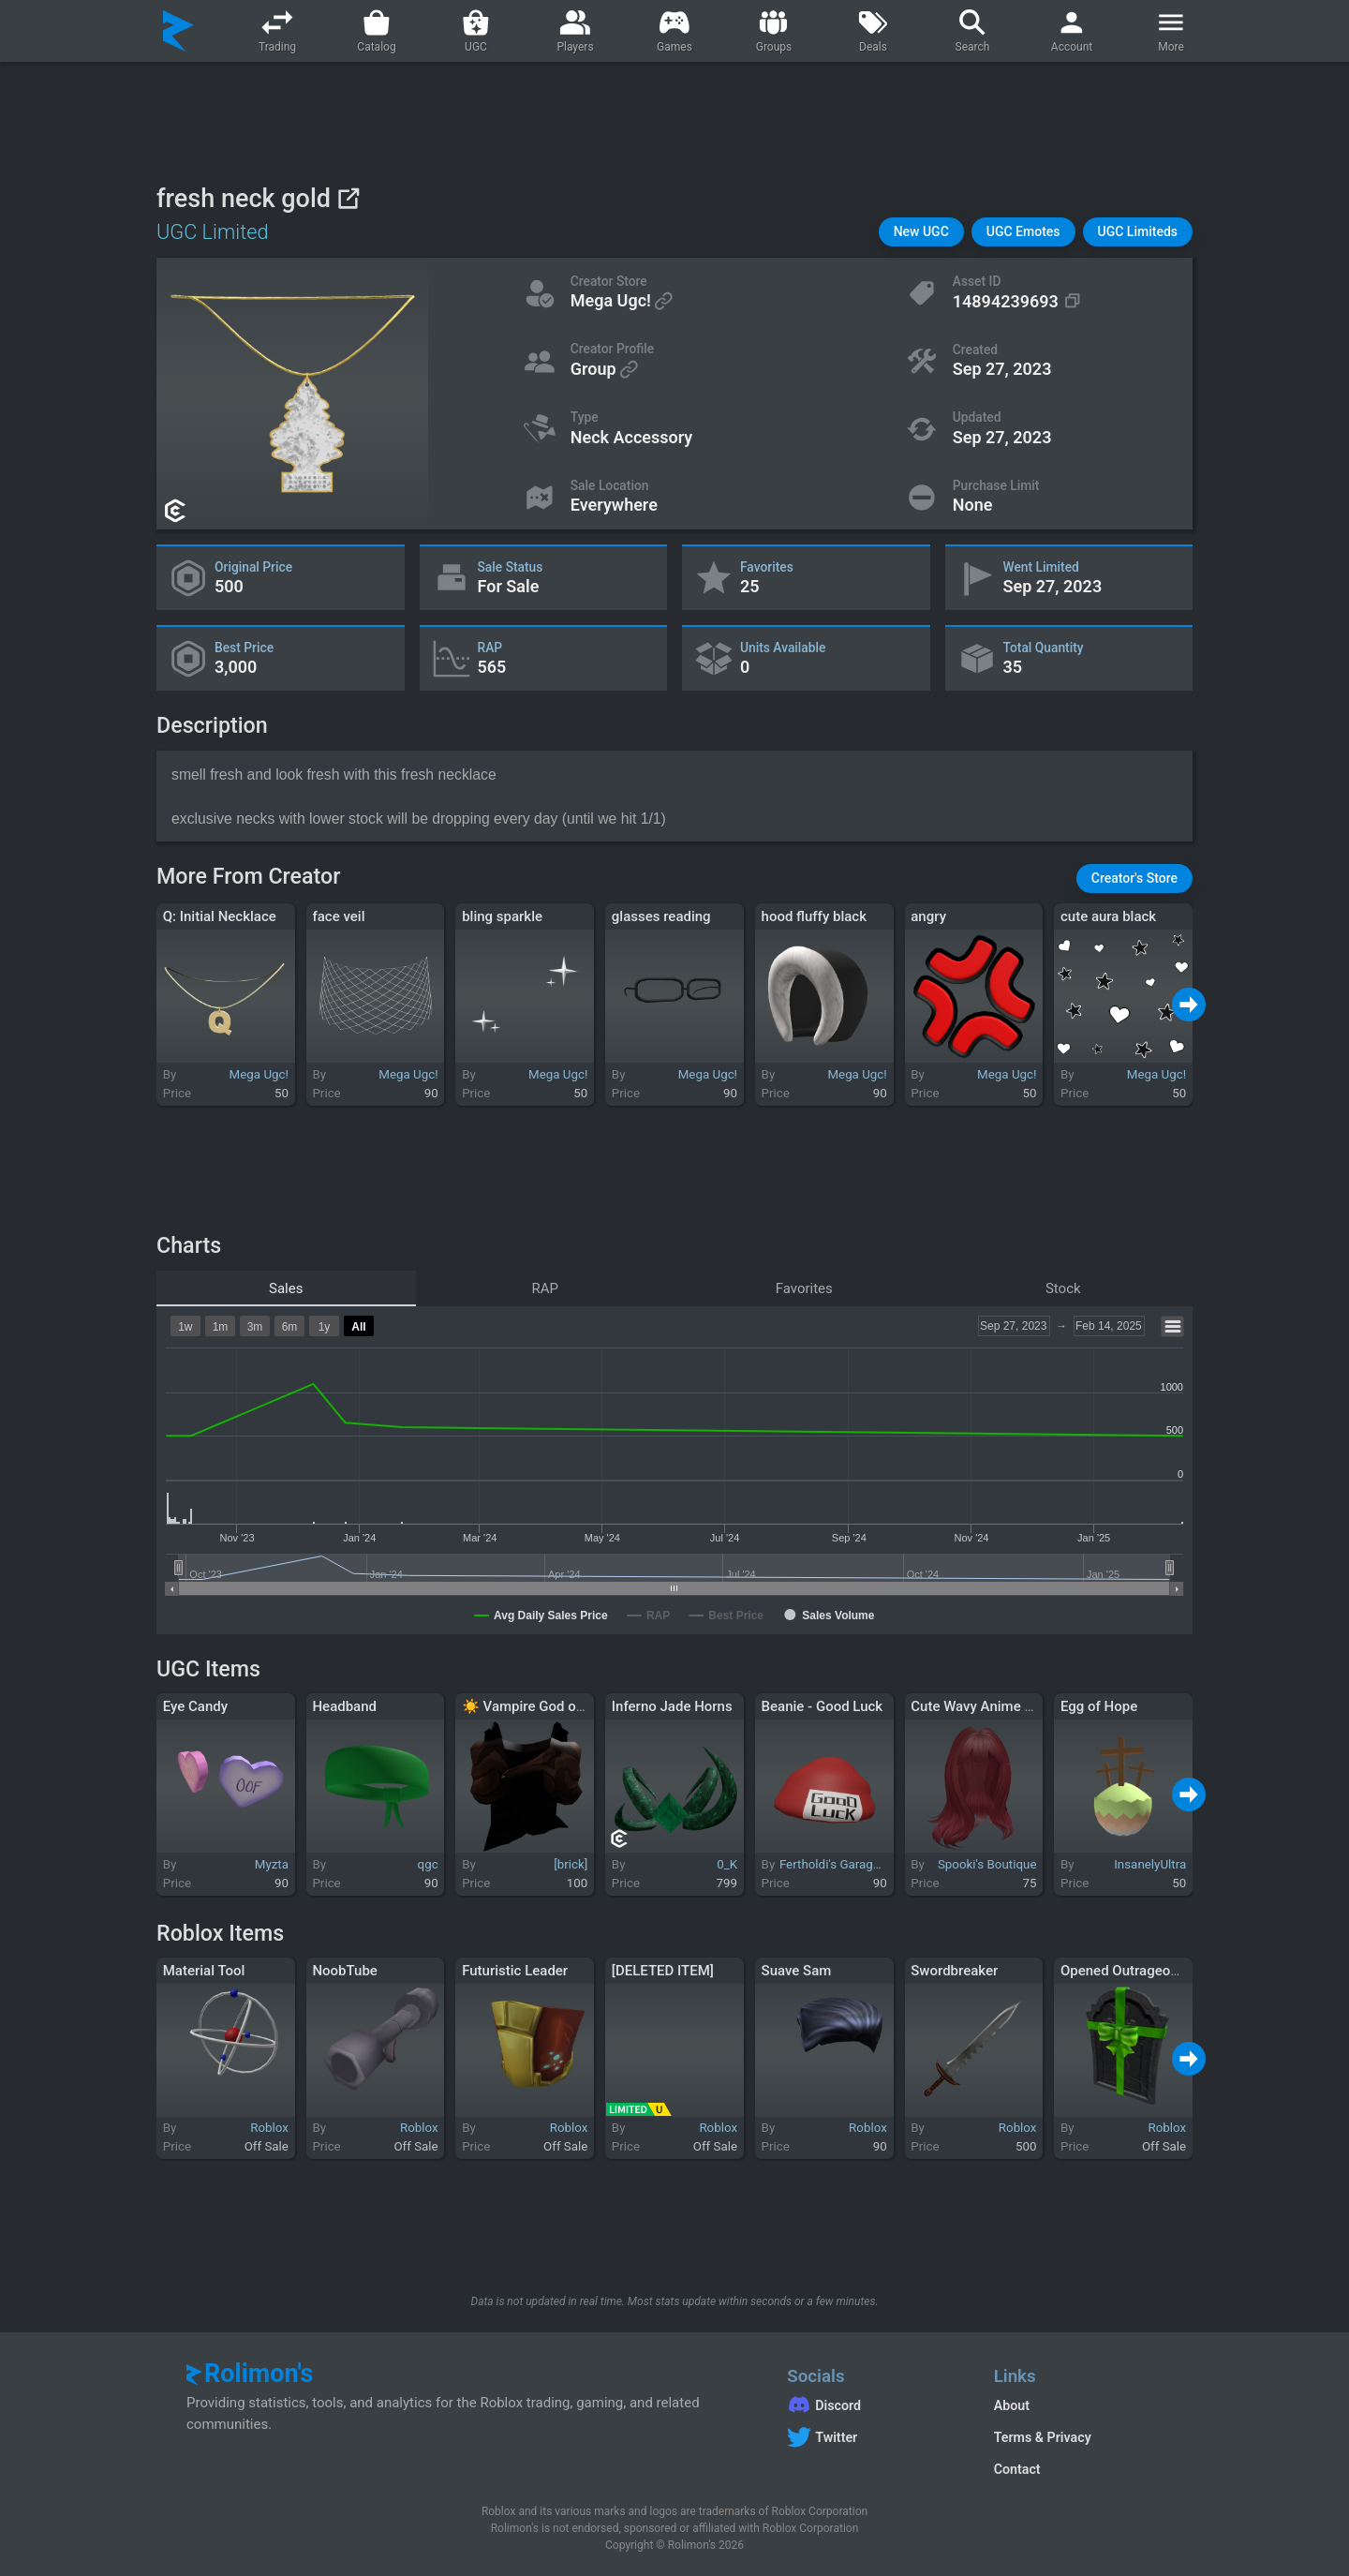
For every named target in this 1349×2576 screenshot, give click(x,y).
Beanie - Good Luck (822, 1706)
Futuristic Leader (515, 1970)
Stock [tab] (1063, 1288)
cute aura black (1108, 916)
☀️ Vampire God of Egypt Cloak (560, 1706)
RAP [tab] (545, 1288)
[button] (921, 231)
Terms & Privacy (1042, 2437)
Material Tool (204, 1970)
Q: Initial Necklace (219, 916)
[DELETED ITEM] (663, 1970)
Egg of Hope (1098, 1706)
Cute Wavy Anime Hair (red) (997, 1706)
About (1012, 2405)
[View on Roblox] (348, 198)
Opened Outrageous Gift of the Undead (1181, 1970)
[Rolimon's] (178, 31)
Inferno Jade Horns (672, 1706)
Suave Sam (797, 1970)
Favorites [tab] (804, 1288)
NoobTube (344, 1970)
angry (928, 916)
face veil (338, 916)
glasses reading (661, 916)
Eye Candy (195, 1706)
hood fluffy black (814, 916)
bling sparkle (502, 916)
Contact (1017, 2469)
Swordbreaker (954, 1970)
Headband (344, 1706)
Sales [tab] (286, 1288)
